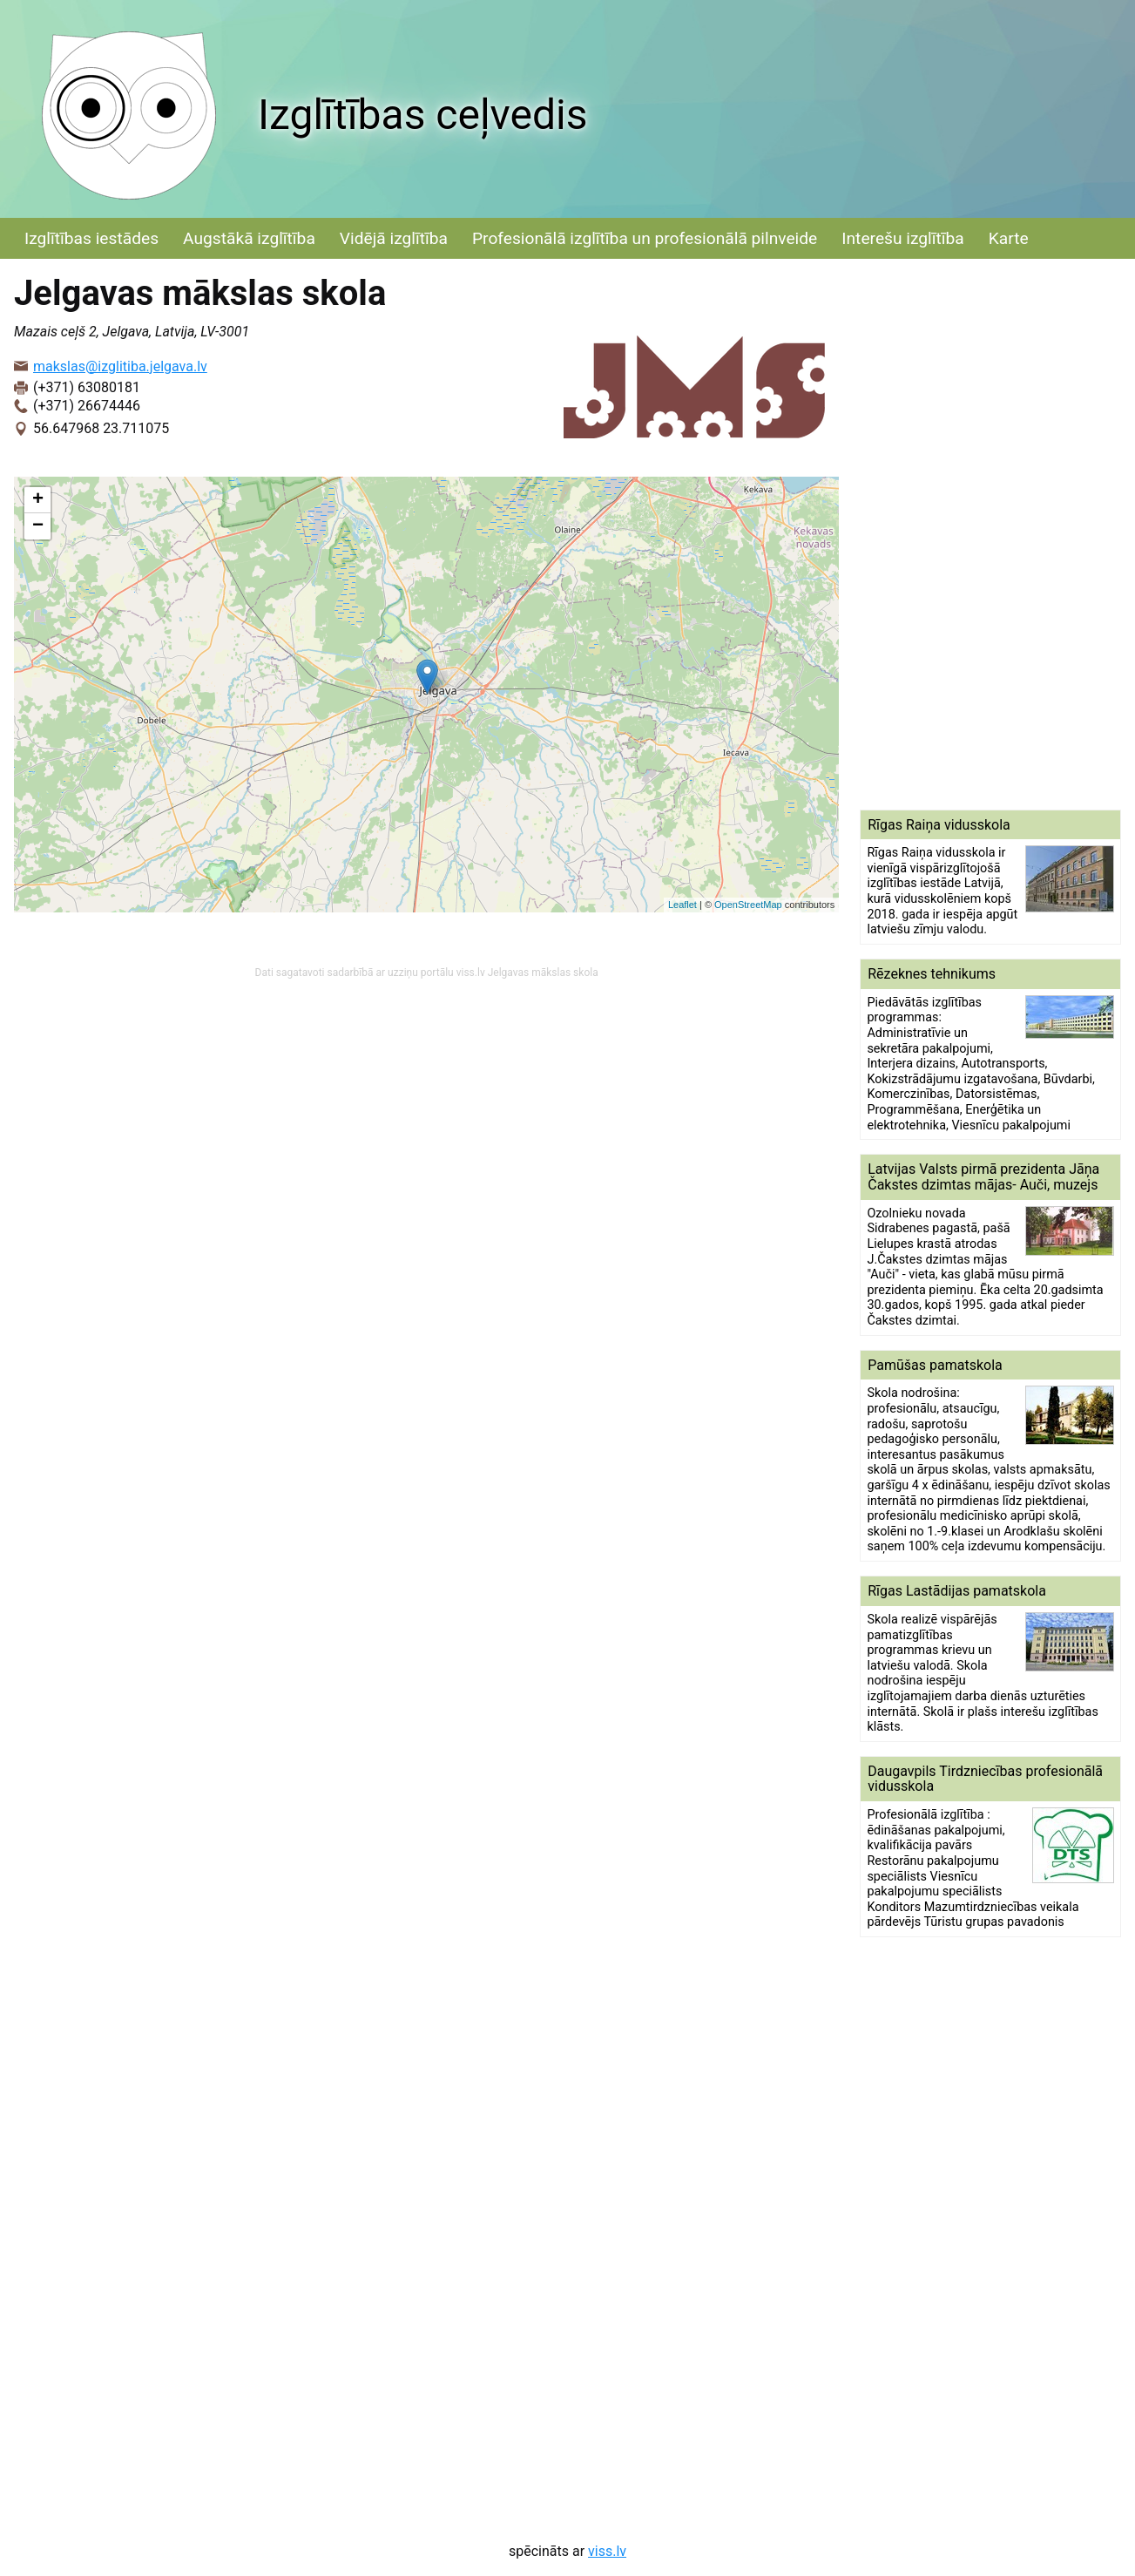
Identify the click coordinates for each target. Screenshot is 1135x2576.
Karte (1009, 238)
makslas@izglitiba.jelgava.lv (120, 366)
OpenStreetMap (748, 904)
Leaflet (682, 904)
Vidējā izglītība (394, 238)
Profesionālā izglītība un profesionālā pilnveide (644, 238)
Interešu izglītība (902, 238)
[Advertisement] (990, 534)
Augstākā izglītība (249, 238)
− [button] (38, 526)
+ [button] (38, 500)
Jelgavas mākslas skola (543, 972)
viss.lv (607, 2551)
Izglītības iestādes (91, 238)
